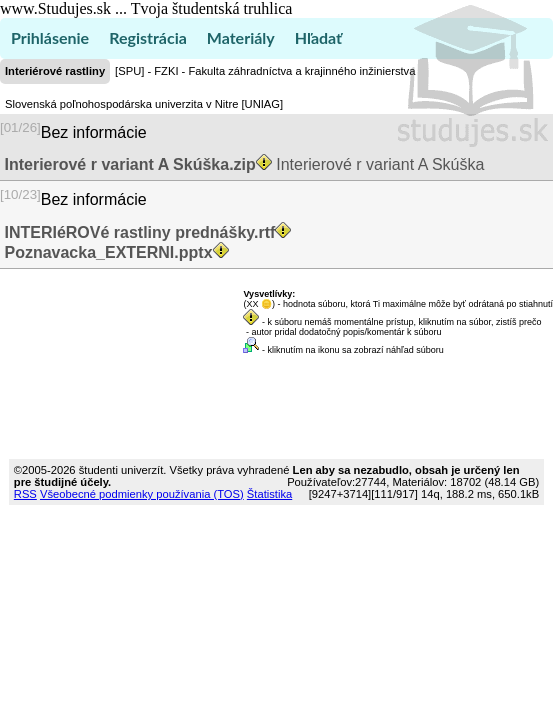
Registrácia (148, 37)
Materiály (241, 37)
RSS (25, 494)
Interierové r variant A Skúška (242, 164)
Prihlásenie (50, 37)
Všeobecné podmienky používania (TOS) (142, 494)
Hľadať (318, 37)
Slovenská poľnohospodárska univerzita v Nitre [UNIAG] (144, 104)
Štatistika (269, 494)
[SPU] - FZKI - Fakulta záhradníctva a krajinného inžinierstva (265, 71)
